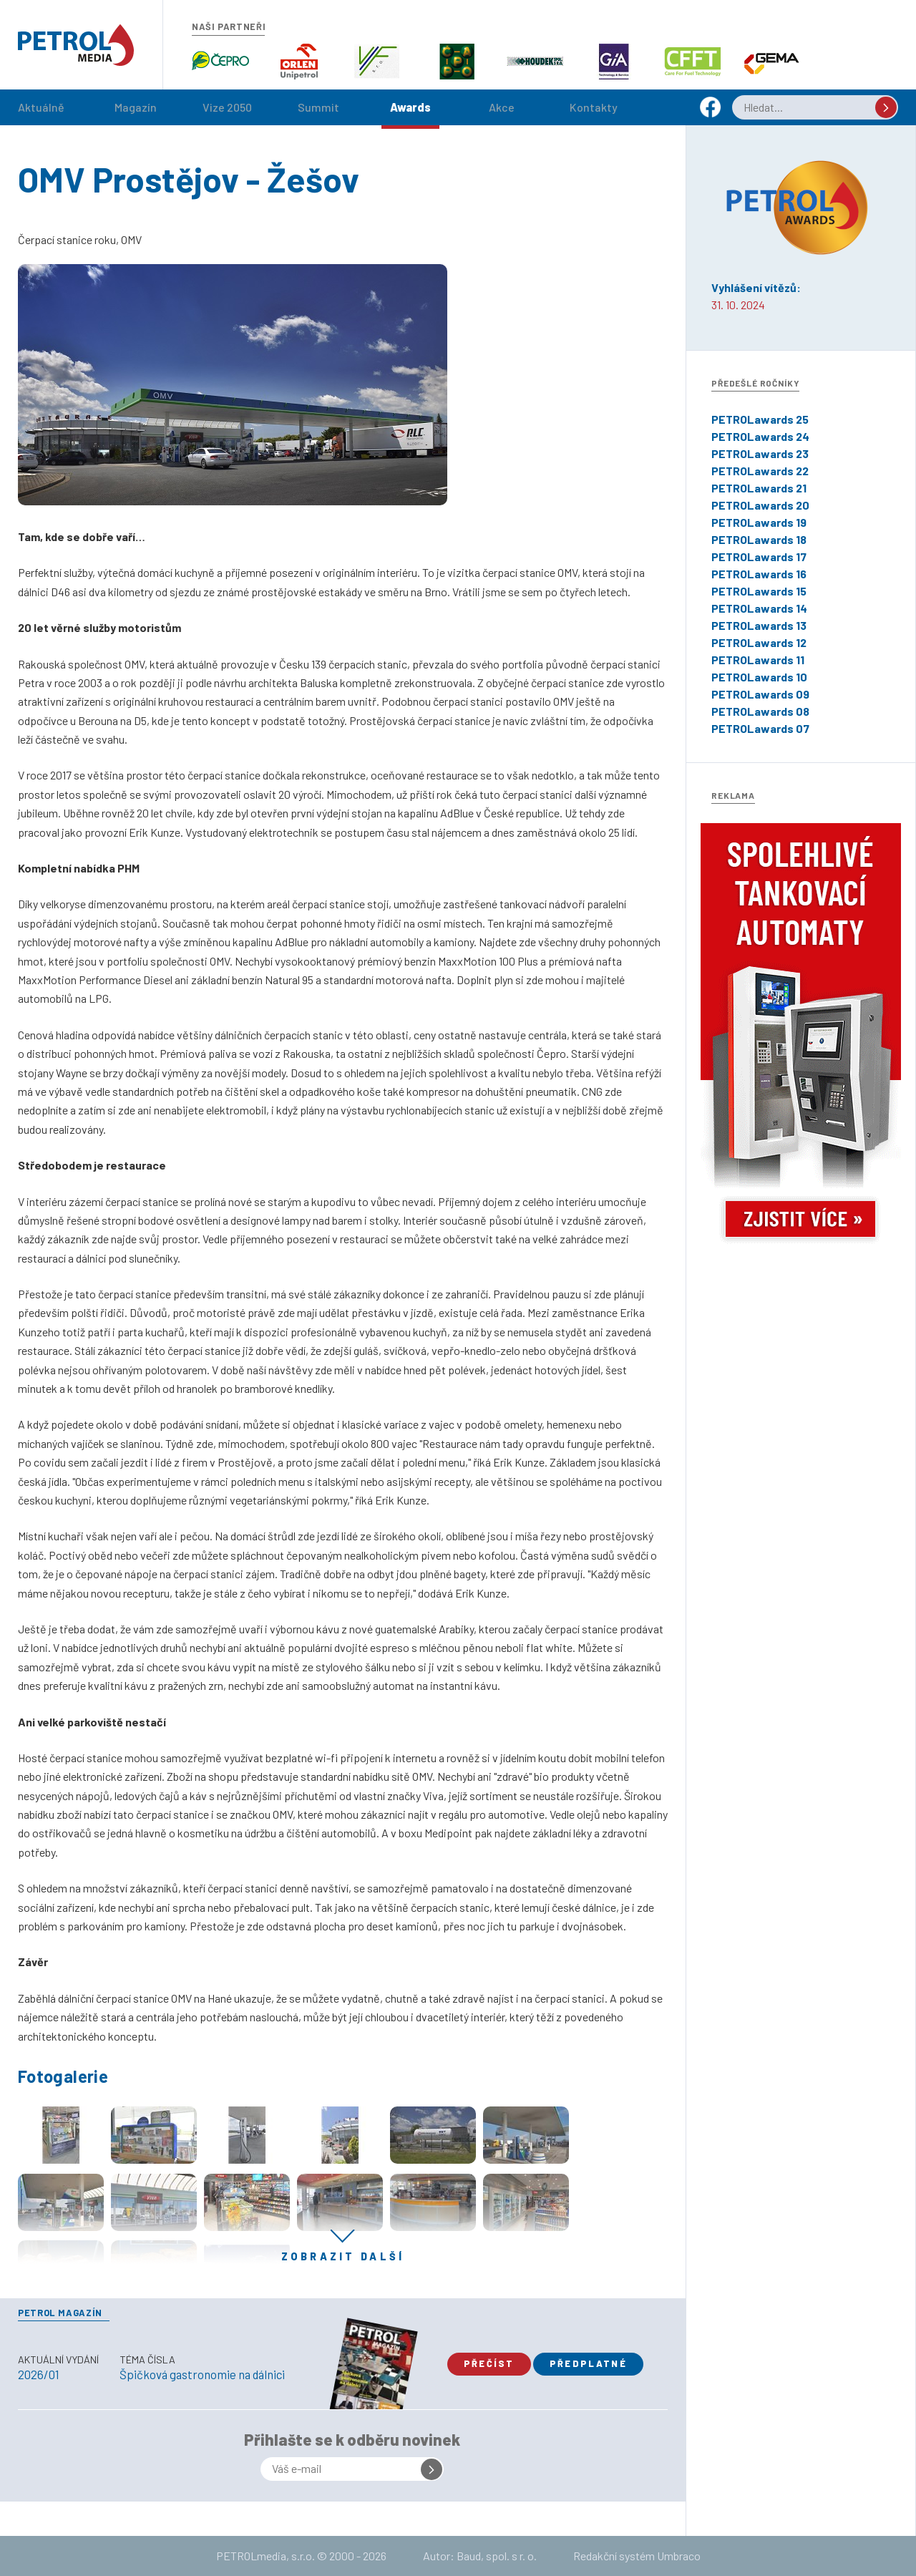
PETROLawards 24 (760, 436)
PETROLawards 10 (759, 677)
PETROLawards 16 (759, 573)
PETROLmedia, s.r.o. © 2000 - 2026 (301, 2555)
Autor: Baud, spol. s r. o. (480, 2555)
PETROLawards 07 (760, 728)
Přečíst (489, 2363)
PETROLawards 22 (760, 470)
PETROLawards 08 (760, 711)
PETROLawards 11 (757, 659)
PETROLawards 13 (759, 625)
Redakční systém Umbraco (637, 2555)
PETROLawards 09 (760, 694)
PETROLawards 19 (759, 522)
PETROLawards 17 (759, 556)
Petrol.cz (76, 45)
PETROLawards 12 (759, 642)
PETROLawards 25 (760, 419)
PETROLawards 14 (759, 608)
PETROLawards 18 (759, 539)
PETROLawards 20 (760, 505)
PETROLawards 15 (759, 591)
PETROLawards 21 (759, 488)
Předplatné (588, 2363)
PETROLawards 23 (760, 453)
